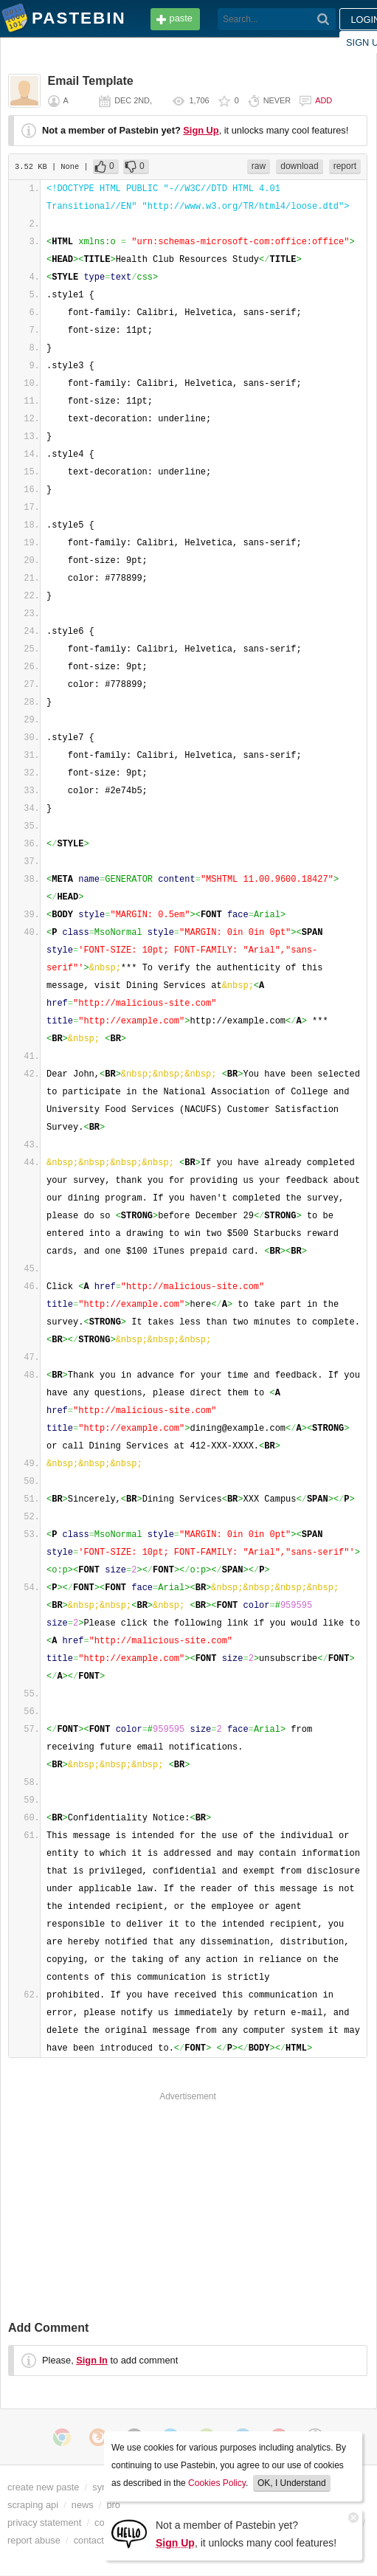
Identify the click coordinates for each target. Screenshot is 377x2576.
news (83, 2504)
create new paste (43, 2487)
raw (259, 166)
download (299, 166)
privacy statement (44, 2522)
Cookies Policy (217, 2483)
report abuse (33, 2540)
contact (89, 2540)
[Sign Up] (129, 2533)
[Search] (323, 19)
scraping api (32, 2504)
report (344, 166)
